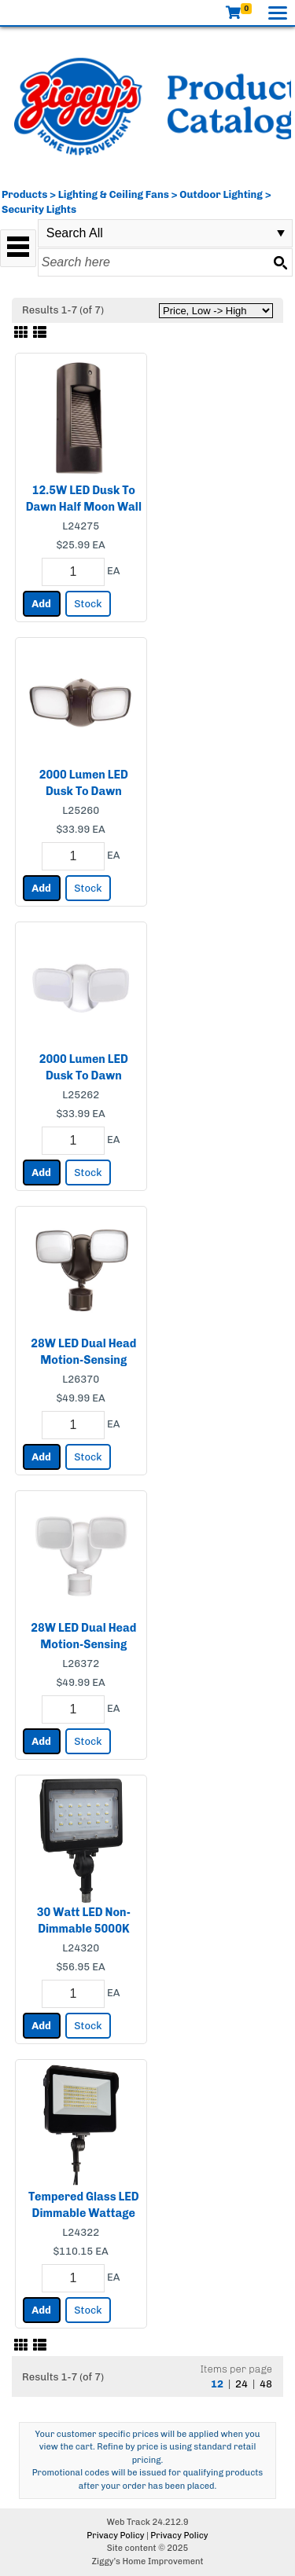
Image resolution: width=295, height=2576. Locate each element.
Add (41, 604)
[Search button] (280, 262)
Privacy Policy (115, 2535)
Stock (87, 604)
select (281, 233)
